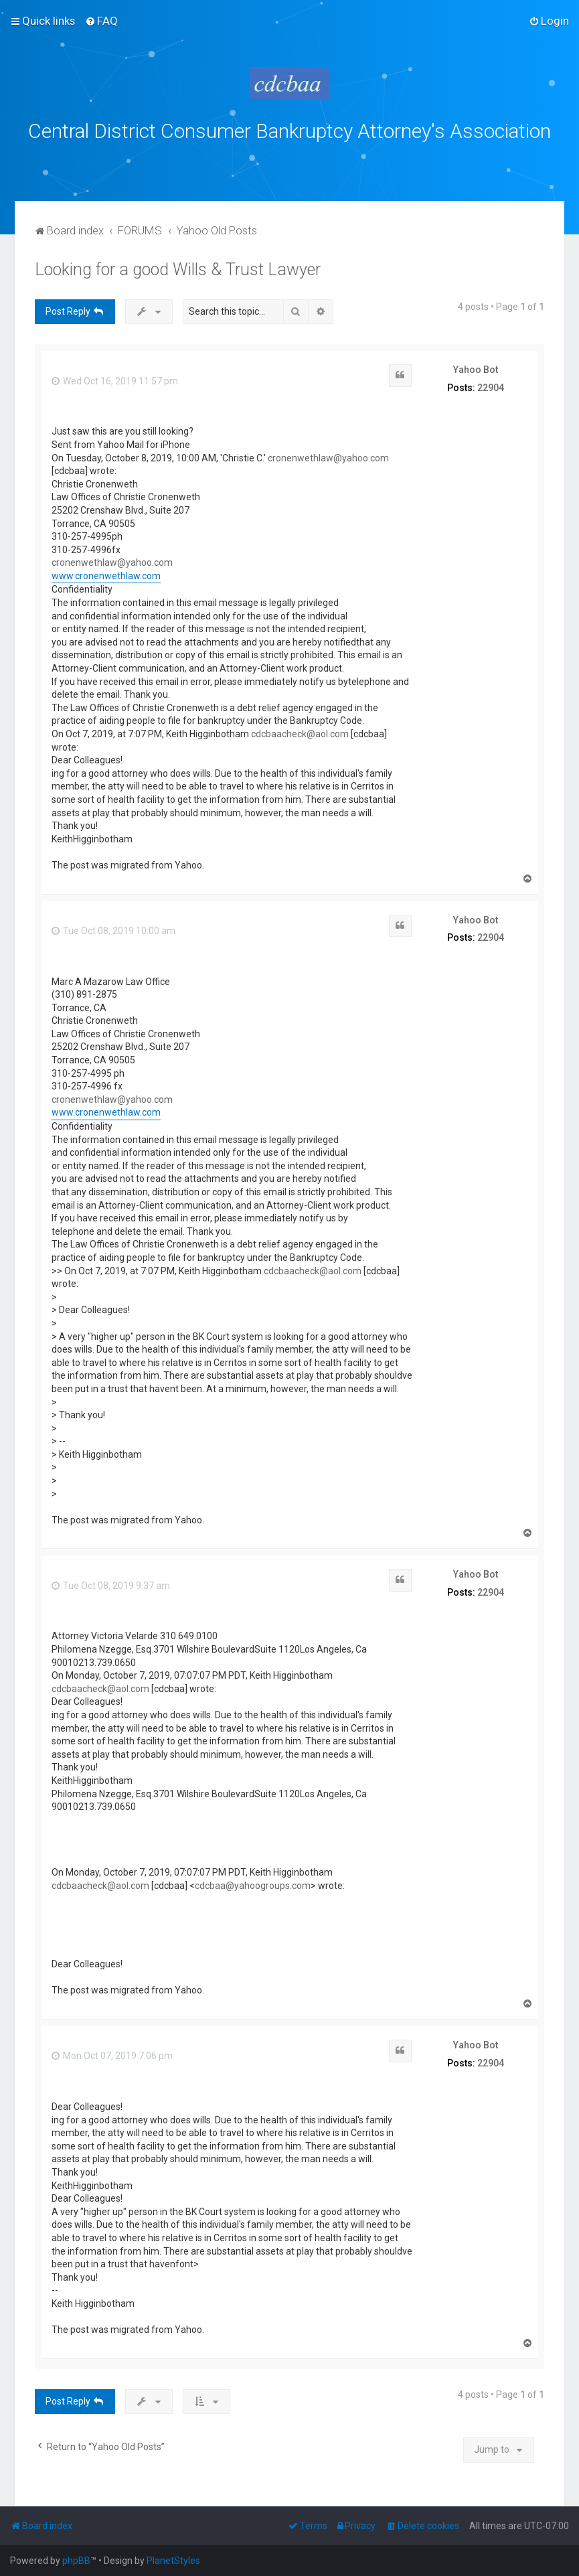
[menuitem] (101, 20)
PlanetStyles (173, 2560)
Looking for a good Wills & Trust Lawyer (178, 269)
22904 (490, 387)
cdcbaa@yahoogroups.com (253, 1885)
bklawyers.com (400, 161)
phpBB (76, 2560)
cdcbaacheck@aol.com (300, 734)
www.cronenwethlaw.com (106, 576)
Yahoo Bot (475, 369)
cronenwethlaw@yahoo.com (328, 458)
